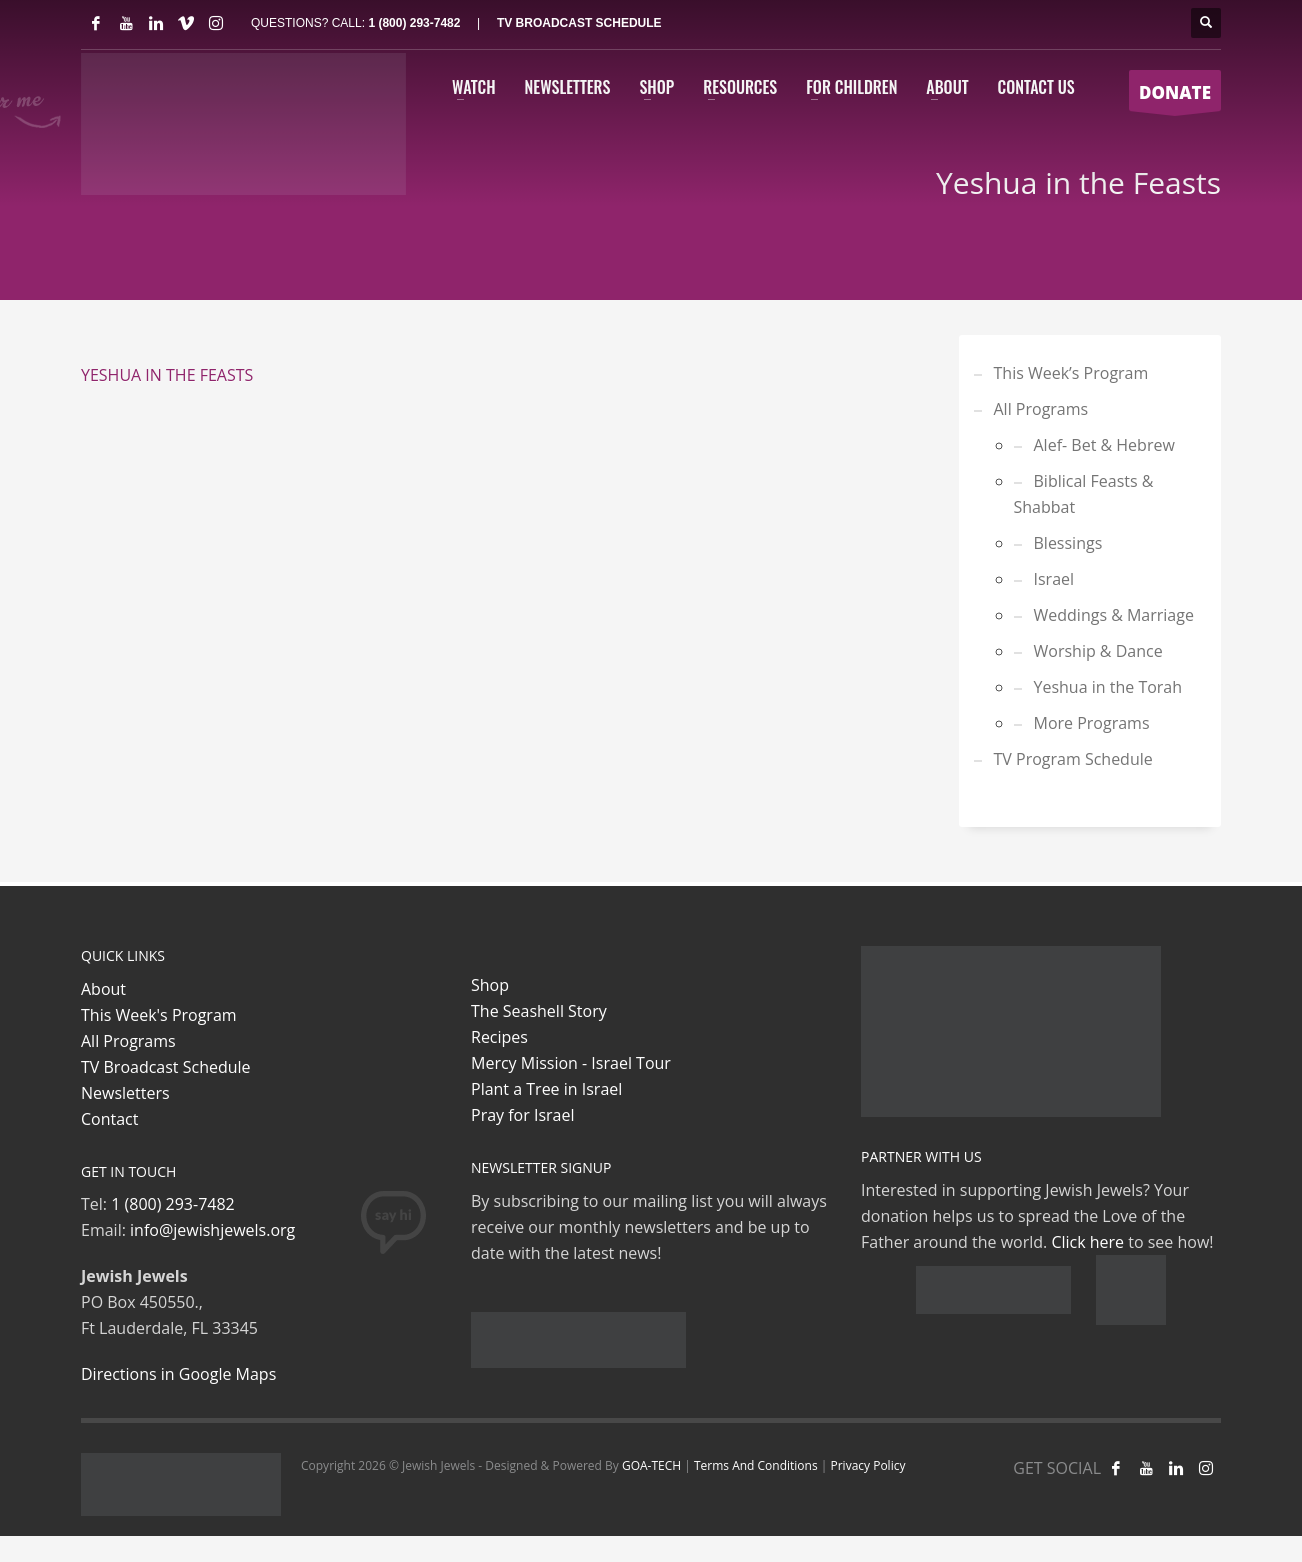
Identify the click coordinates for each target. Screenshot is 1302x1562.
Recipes (499, 1037)
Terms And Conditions (756, 1465)
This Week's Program (159, 1015)
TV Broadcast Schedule (166, 1067)
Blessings (1068, 543)
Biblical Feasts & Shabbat (1084, 494)
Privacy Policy (867, 1465)
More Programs (1092, 723)
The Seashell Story (539, 1011)
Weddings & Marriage (1114, 615)
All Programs (1041, 409)
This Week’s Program (1071, 373)
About (103, 989)
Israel (1054, 579)
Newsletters (125, 1093)
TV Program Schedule (1073, 759)
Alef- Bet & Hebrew (1104, 445)
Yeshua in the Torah (1108, 687)
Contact (109, 1119)
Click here (1087, 1242)
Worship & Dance (1098, 651)
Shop (490, 985)
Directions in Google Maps (178, 1374)
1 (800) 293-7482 (414, 23)
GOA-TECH (651, 1465)
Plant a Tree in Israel (546, 1089)
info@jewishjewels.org (212, 1230)
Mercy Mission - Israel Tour (571, 1063)
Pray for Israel (522, 1115)
